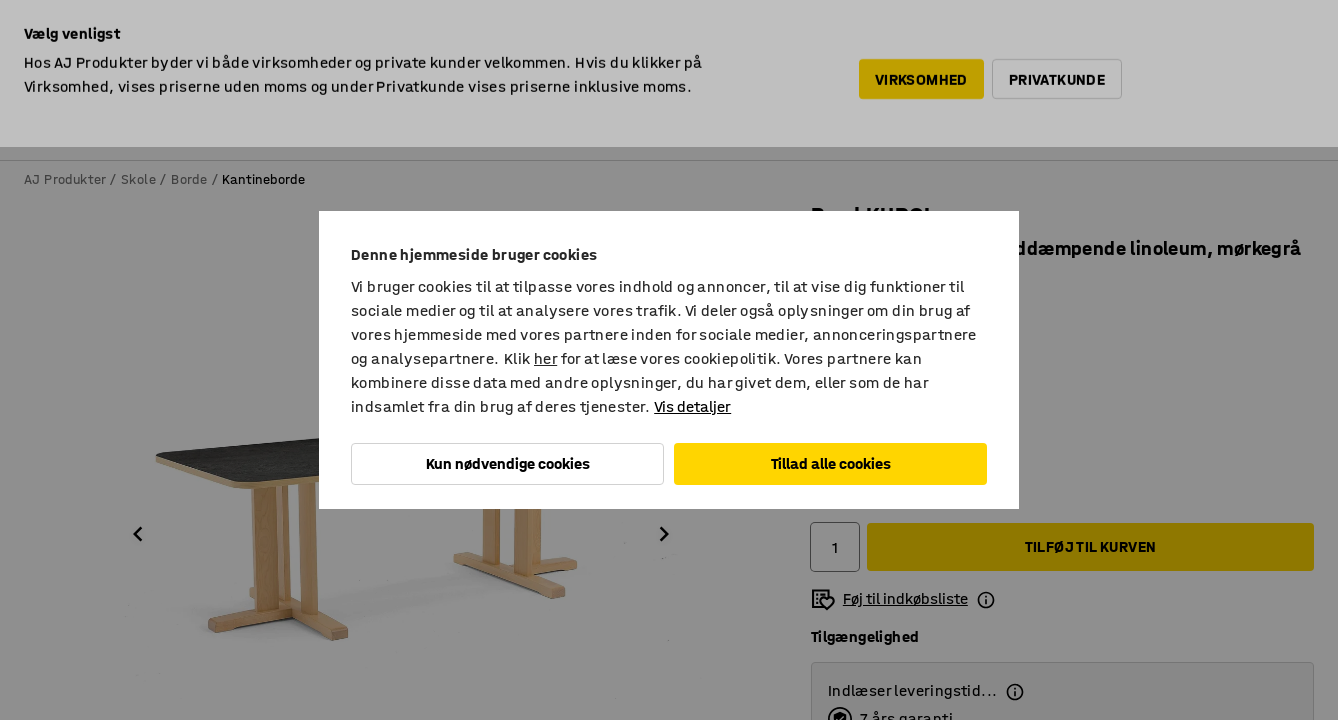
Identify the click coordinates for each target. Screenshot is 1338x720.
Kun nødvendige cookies (508, 463)
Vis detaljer (692, 406)
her (545, 358)
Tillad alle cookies (831, 463)
